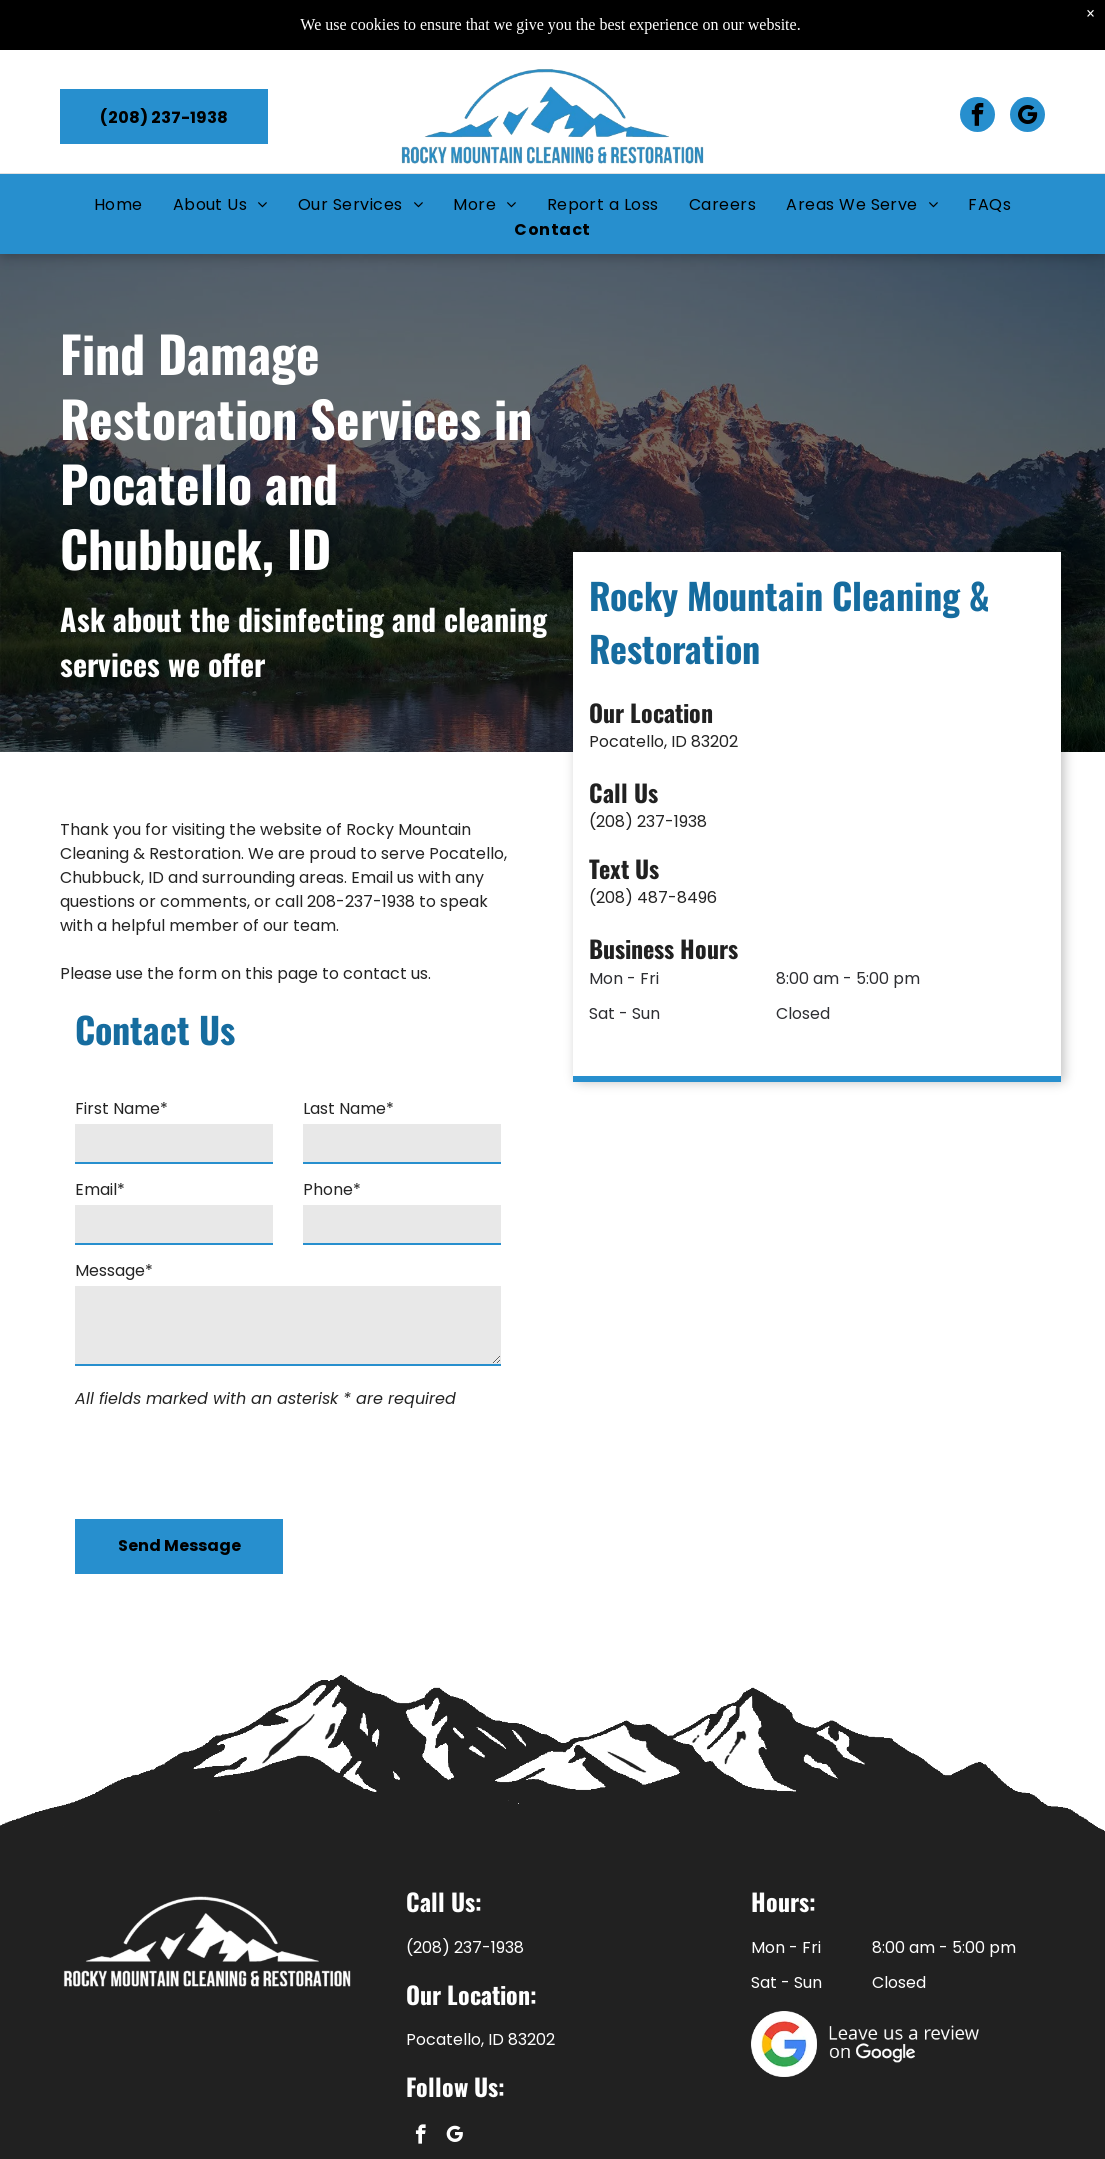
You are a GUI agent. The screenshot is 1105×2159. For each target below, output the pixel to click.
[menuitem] (118, 202)
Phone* (332, 1189)
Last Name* (348, 1108)
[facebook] (977, 115)
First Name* (121, 1108)
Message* (114, 1270)
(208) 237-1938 (737, 821)
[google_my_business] (1027, 115)
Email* (100, 1189)
